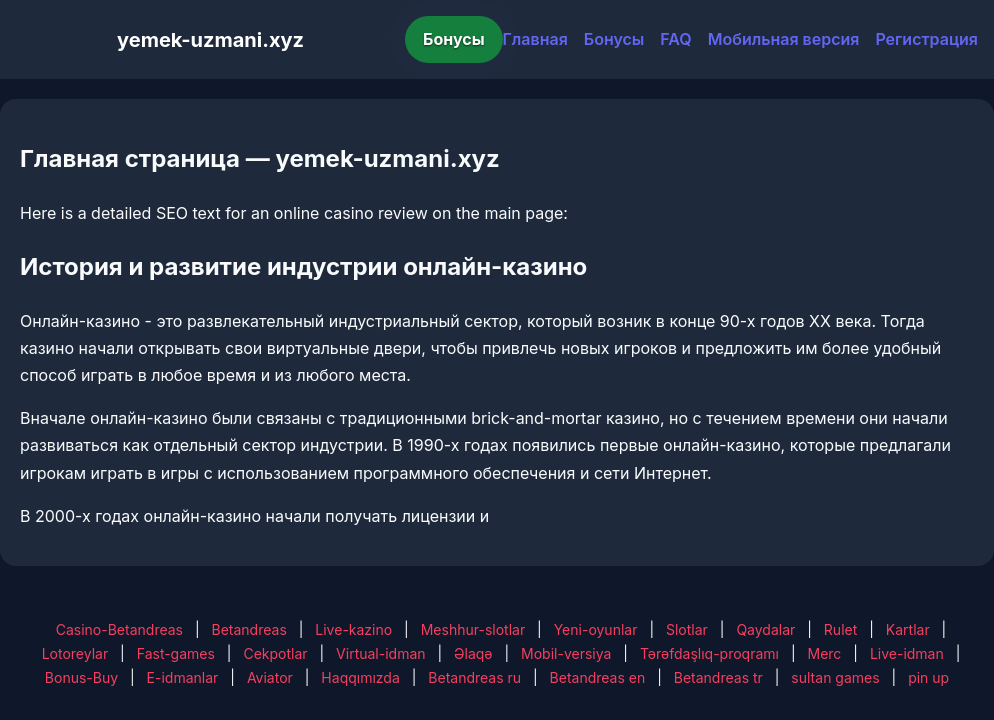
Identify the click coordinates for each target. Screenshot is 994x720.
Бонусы (454, 39)
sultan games (835, 677)
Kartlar (908, 629)
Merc (825, 653)
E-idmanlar (183, 677)
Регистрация (926, 39)
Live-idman (907, 653)
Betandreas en (598, 677)
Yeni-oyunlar (596, 629)
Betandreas (249, 629)
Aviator (270, 677)
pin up (928, 677)
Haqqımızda (360, 677)
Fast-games (176, 653)
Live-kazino (353, 629)
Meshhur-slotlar (473, 629)
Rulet (840, 629)
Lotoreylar (75, 653)
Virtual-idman (380, 653)
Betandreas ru (474, 677)
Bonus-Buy (81, 677)
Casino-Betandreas (119, 629)
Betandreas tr (718, 677)
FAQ (675, 39)
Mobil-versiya (566, 653)
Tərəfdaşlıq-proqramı (709, 653)
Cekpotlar (275, 653)
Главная (535, 39)
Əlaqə (473, 653)
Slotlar (687, 629)
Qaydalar (765, 629)
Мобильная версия (784, 39)
